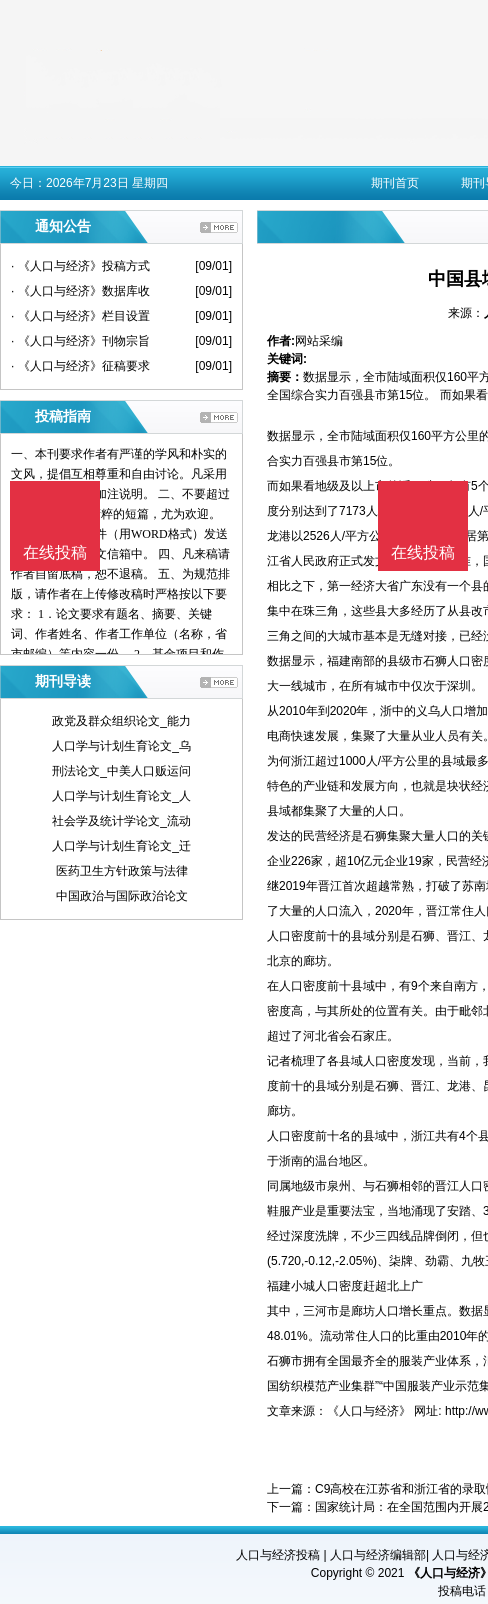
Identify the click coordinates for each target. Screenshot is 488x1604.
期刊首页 (395, 183)
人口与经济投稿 (278, 1555)
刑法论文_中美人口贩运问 (121, 771)
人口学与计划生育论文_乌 (121, 746)
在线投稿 (423, 552)
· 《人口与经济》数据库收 (80, 291)
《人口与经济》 (369, 1411)
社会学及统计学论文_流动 (121, 821)
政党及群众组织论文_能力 (121, 721)
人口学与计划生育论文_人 (121, 796)
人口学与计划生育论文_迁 (121, 846)
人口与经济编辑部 (378, 1555)
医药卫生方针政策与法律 (122, 871)
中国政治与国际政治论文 (122, 896)
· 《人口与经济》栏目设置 (80, 316)
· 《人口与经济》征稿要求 (80, 366)
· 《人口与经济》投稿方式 (80, 266)
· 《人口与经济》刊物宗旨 (80, 341)
